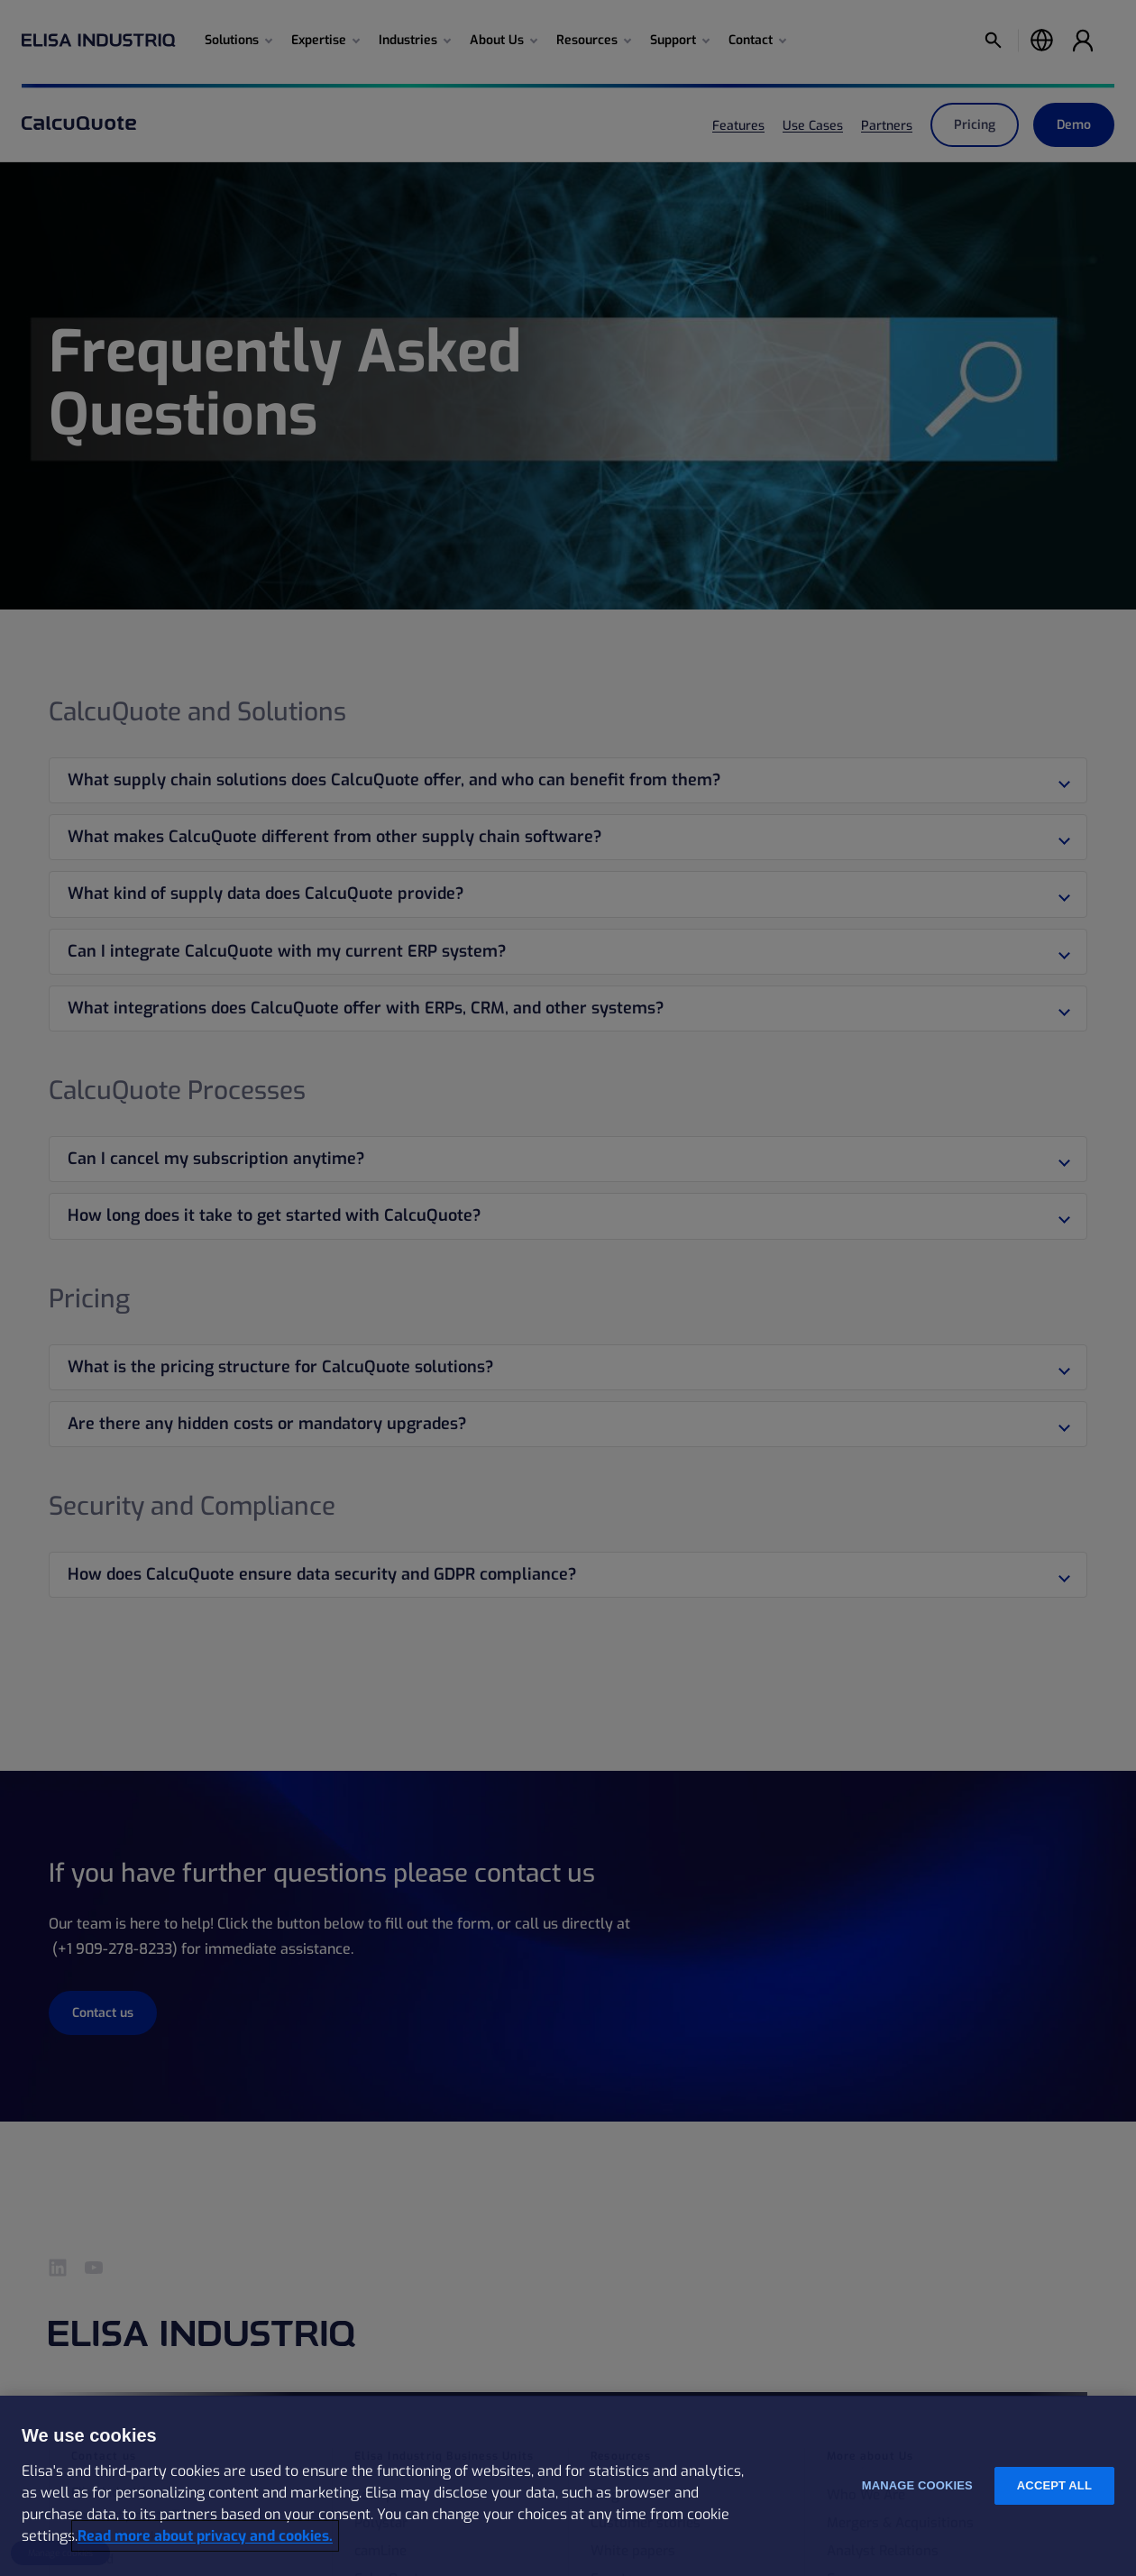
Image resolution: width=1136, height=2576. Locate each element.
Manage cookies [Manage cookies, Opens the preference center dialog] (917, 2485)
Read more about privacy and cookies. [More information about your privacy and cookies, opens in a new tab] (205, 2535)
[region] (568, 2486)
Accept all (1054, 2485)
